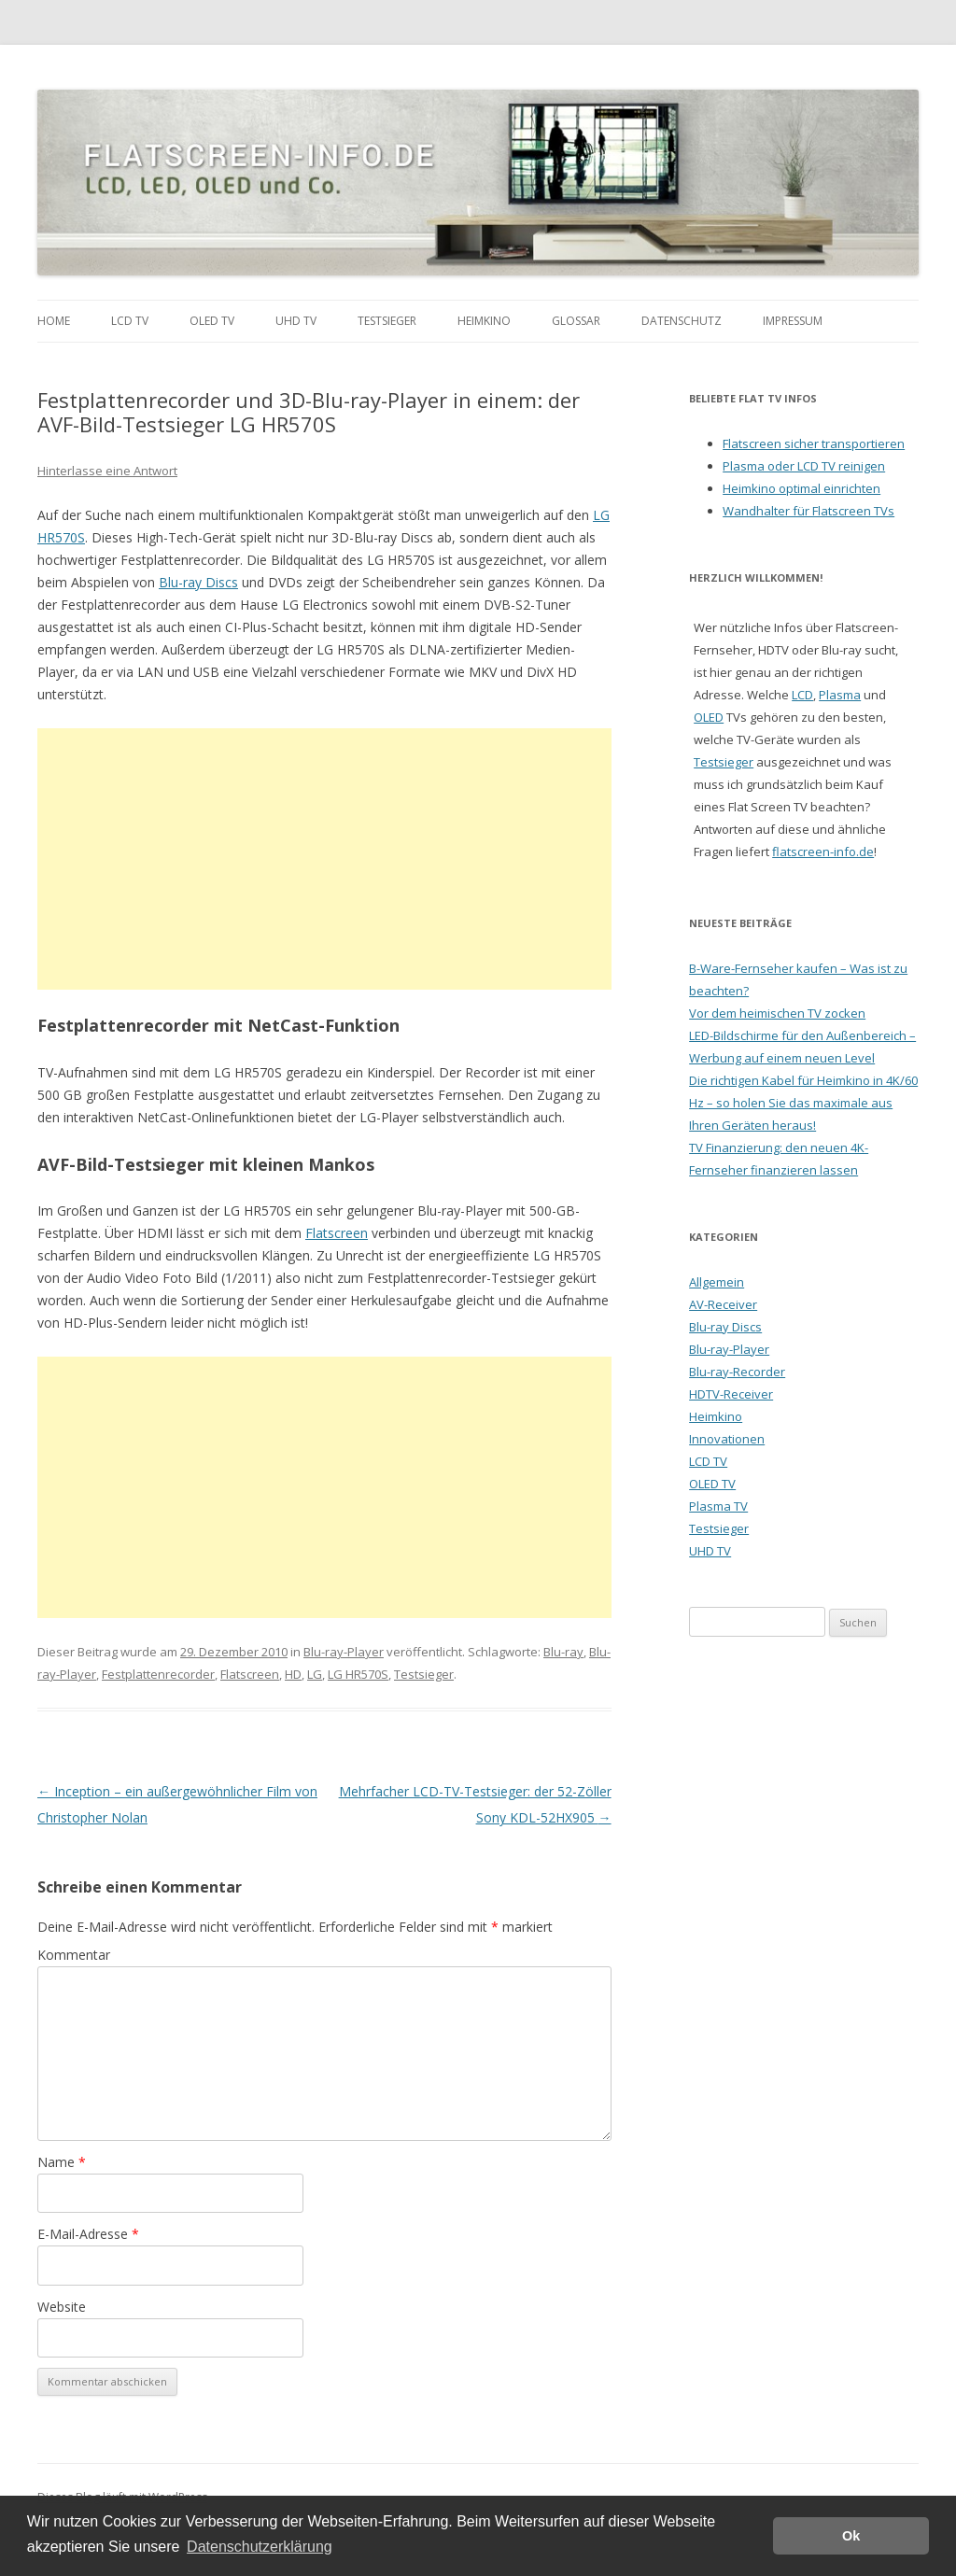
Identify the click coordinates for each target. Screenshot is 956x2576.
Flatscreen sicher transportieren (814, 443)
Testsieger (387, 321)
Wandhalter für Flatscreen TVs (808, 510)
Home (53, 321)
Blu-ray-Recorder (737, 1371)
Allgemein (716, 1282)
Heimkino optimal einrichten (801, 488)
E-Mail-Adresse (88, 2234)
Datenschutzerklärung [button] (259, 2547)
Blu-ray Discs (198, 582)
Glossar (576, 321)
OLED (709, 717)
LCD (802, 694)
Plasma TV (718, 1506)
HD (293, 1674)
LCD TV (129, 321)
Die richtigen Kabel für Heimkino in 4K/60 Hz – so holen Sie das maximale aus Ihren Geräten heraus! (803, 1102)
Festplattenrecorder (158, 1674)
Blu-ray (563, 1651)
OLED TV (212, 321)
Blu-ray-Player (343, 1651)
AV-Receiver (723, 1304)
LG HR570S (358, 1674)
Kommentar (73, 1955)
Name (61, 2162)
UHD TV (295, 321)
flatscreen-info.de (823, 851)
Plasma (840, 694)
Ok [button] (851, 2535)
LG (314, 1674)
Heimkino (484, 321)
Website (61, 2307)
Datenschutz (681, 321)
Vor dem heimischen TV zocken (777, 1013)
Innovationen (727, 1438)
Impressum (792, 321)
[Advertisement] (324, 859)
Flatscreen (336, 1233)
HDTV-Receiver (731, 1394)
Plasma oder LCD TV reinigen (804, 465)
